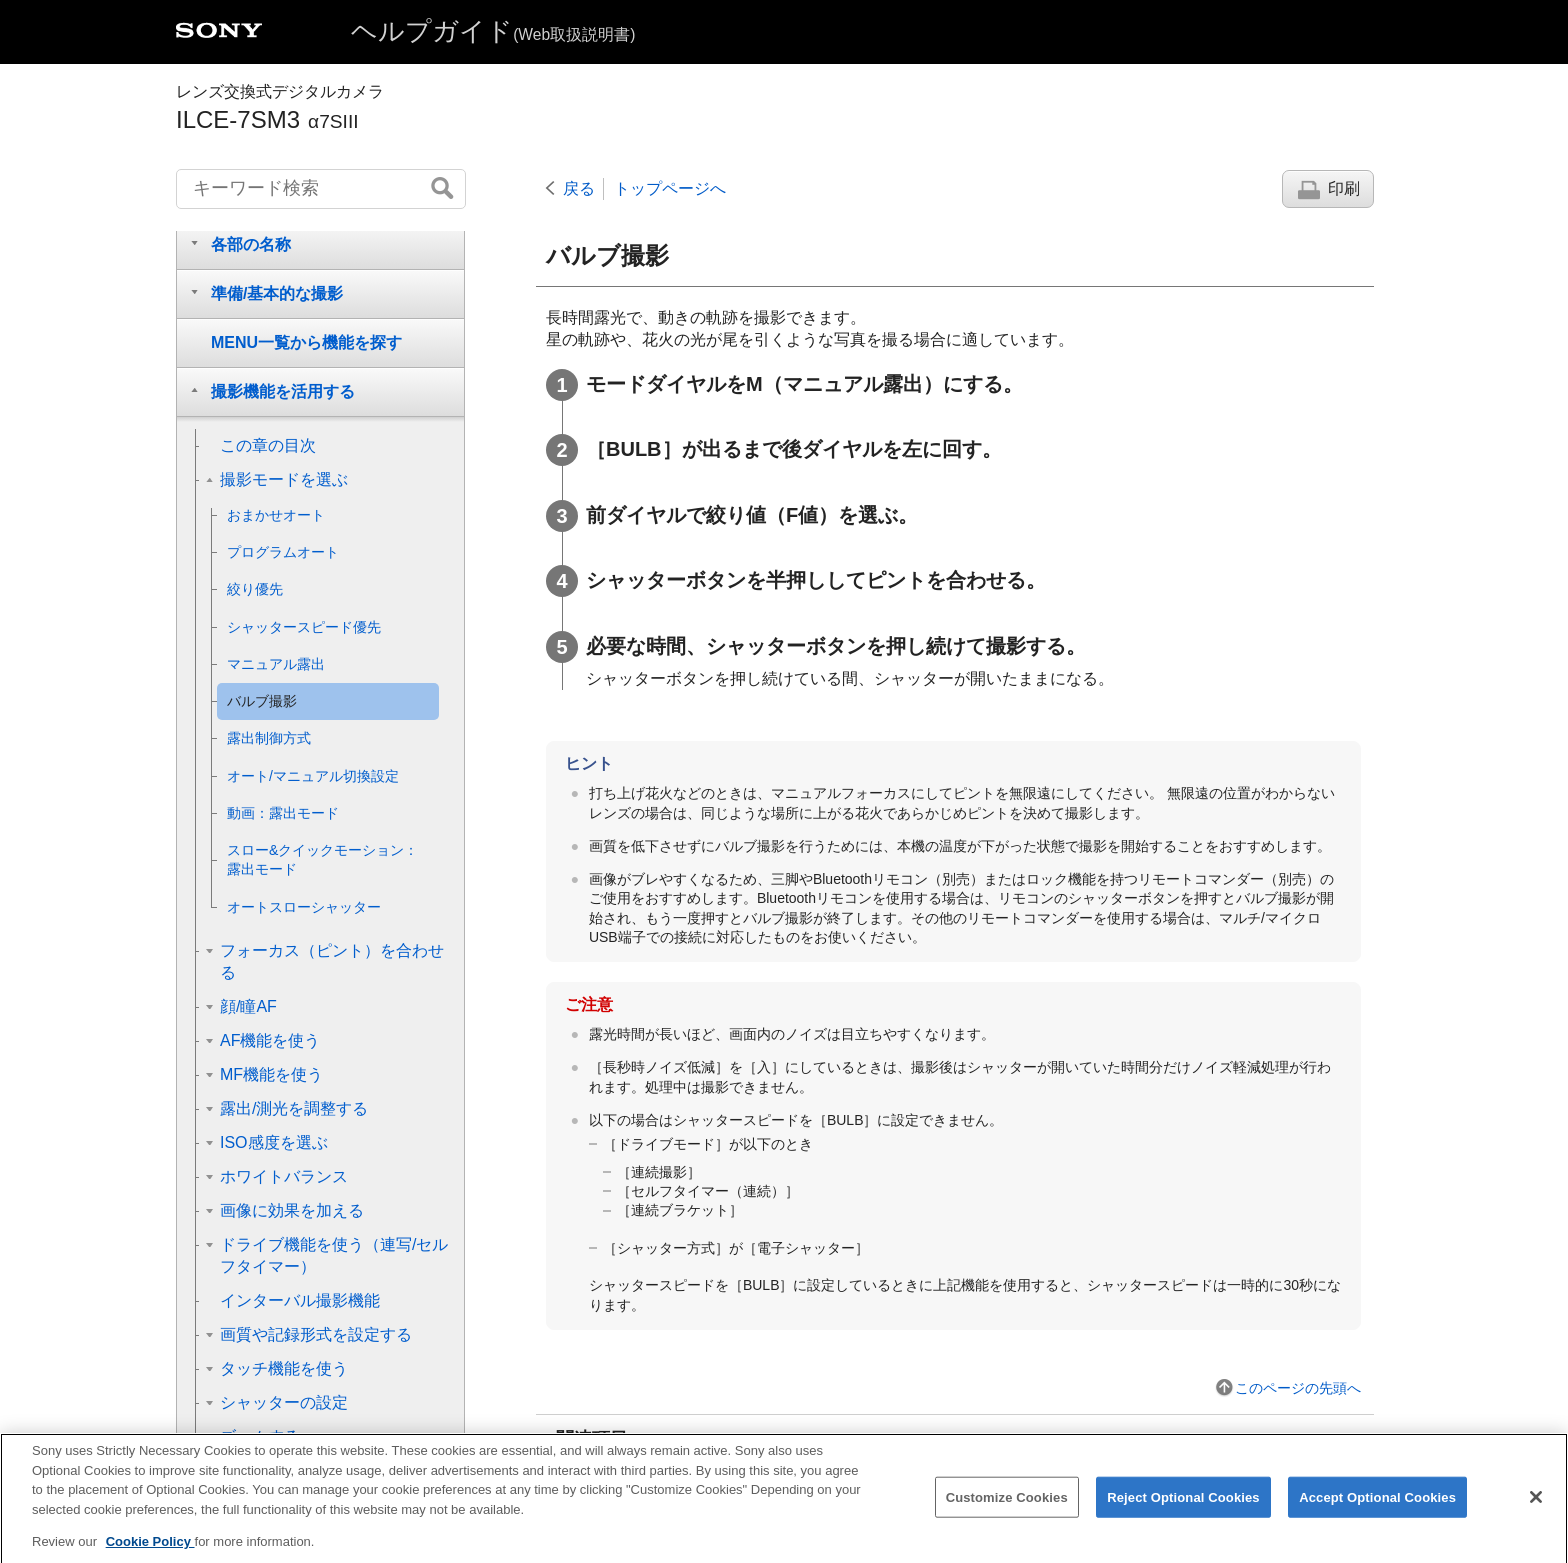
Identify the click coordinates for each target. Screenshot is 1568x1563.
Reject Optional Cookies (1183, 1513)
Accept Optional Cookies (1377, 1513)
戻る (579, 188)
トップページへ (670, 188)
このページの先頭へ (1298, 1388)
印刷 (1344, 188)
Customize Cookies (1007, 1513)
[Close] (1536, 1513)
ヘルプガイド (493, 31)
